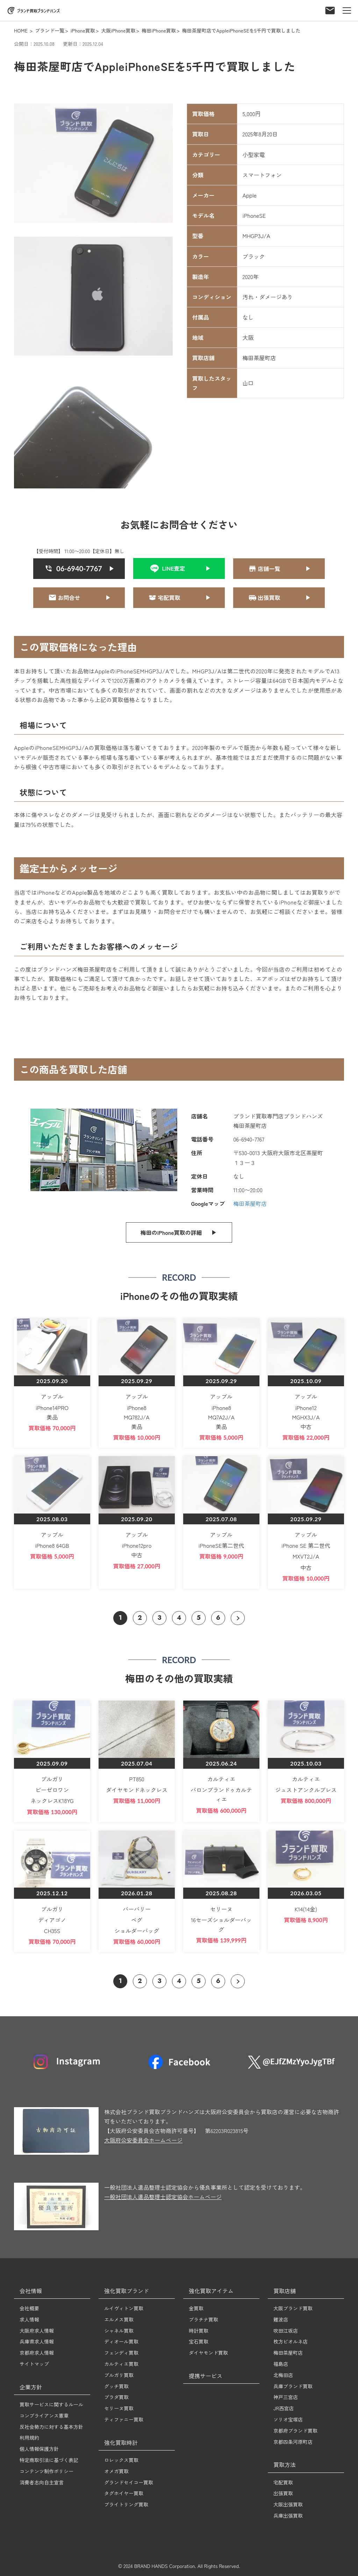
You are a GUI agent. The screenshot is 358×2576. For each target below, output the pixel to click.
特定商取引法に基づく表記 (49, 2459)
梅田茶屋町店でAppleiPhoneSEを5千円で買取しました (241, 30)
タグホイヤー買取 (123, 2493)
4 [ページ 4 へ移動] (179, 1617)
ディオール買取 (121, 2341)
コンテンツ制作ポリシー (46, 2471)
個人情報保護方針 (39, 2448)
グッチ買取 (116, 2386)
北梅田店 (283, 2374)
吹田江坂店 (285, 2330)
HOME (21, 30)
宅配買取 (283, 2482)
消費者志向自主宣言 (42, 2482)
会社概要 (29, 2308)
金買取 (196, 2308)
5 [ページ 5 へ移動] (198, 1617)
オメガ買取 (116, 2471)
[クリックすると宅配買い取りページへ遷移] (179, 597)
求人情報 (29, 2319)
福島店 (280, 2363)
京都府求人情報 (37, 2352)
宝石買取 (198, 2341)
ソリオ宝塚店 (288, 2419)
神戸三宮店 (285, 2396)
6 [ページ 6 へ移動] (218, 1617)
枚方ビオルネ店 (290, 2341)
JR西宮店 (283, 2408)
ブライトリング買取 (126, 2504)
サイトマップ (34, 2363)
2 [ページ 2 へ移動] (140, 1617)
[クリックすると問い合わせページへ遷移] (279, 568)
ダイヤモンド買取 (208, 2352)
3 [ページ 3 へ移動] (159, 1617)
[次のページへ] (238, 1618)
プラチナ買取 (203, 2319)
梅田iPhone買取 (159, 30)
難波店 (280, 2319)
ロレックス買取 (121, 2459)
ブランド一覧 (49, 30)
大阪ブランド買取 (293, 2308)
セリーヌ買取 (119, 2408)
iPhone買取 (83, 30)
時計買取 (198, 2330)
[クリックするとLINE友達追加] (179, 568)
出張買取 (283, 2493)
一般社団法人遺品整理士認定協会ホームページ (163, 2196)
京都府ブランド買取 (295, 2430)
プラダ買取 (116, 2396)
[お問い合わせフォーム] (330, 7)
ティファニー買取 (123, 2419)
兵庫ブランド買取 (293, 2386)
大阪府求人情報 (37, 2330)
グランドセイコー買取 (128, 2482)
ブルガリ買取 (119, 2374)
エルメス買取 (119, 2319)
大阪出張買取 (288, 2504)
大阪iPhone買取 (118, 30)
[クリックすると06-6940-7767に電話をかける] (79, 568)
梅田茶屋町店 (250, 1203)
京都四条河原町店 (293, 2441)
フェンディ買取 (121, 2352)
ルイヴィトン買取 (123, 2308)
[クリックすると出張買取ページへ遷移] (279, 597)
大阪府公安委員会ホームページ (143, 2140)
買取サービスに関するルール (51, 2404)
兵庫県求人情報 (37, 2341)
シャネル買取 (119, 2330)
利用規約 (29, 2437)
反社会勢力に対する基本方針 (51, 2426)
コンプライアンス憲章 (44, 2415)
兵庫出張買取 (288, 2515)
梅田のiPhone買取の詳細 (171, 1232)
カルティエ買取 (121, 2363)
